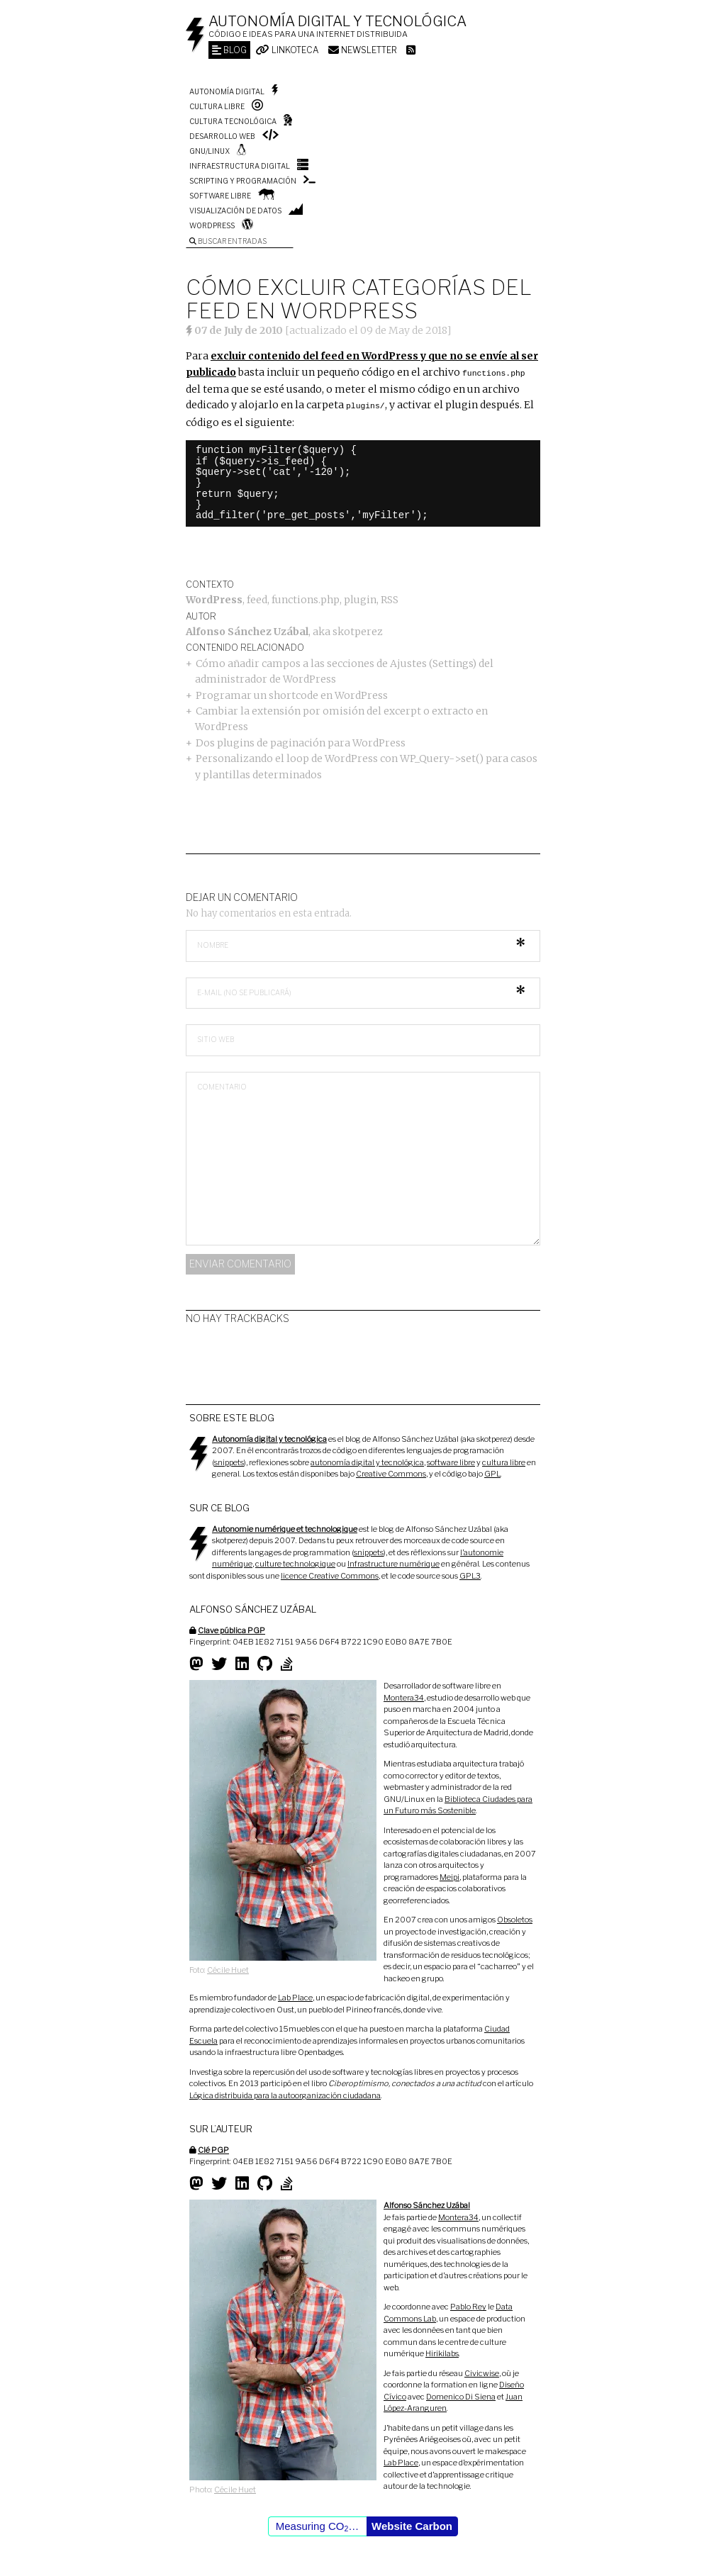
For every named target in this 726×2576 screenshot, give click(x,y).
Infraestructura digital (239, 166)
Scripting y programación (242, 181)
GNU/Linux (209, 151)
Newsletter (362, 50)
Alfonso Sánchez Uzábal (247, 630)
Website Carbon (412, 2525)
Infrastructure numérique (393, 1562)
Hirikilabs (442, 2352)
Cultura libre (217, 106)
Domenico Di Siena (461, 2395)
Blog (229, 50)
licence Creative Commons (330, 1574)
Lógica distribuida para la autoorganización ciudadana (285, 2094)
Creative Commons (391, 1472)
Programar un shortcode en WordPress (292, 694)
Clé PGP (213, 2149)
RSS (389, 598)
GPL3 (470, 1574)
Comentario (222, 1085)
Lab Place (295, 1996)
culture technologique (295, 1562)
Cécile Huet (228, 1968)
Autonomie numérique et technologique (284, 1528)
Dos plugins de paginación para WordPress (301, 741)
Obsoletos (514, 1918)
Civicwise (481, 2372)
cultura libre (503, 1461)
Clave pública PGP (231, 1629)
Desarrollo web (222, 136)
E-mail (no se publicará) (244, 991)
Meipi (449, 1876)
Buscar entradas (228, 241)
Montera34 (404, 1696)
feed (257, 598)
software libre (451, 1461)
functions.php (306, 598)
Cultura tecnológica (233, 121)
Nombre (212, 943)
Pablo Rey (468, 2305)
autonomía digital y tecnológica (367, 1461)
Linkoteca (287, 50)
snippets (229, 1461)
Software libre (220, 195)
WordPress (212, 225)
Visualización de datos (235, 210)
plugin (360, 598)
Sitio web (215, 1038)
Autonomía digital (226, 91)
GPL (492, 1472)
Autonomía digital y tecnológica (337, 21)
